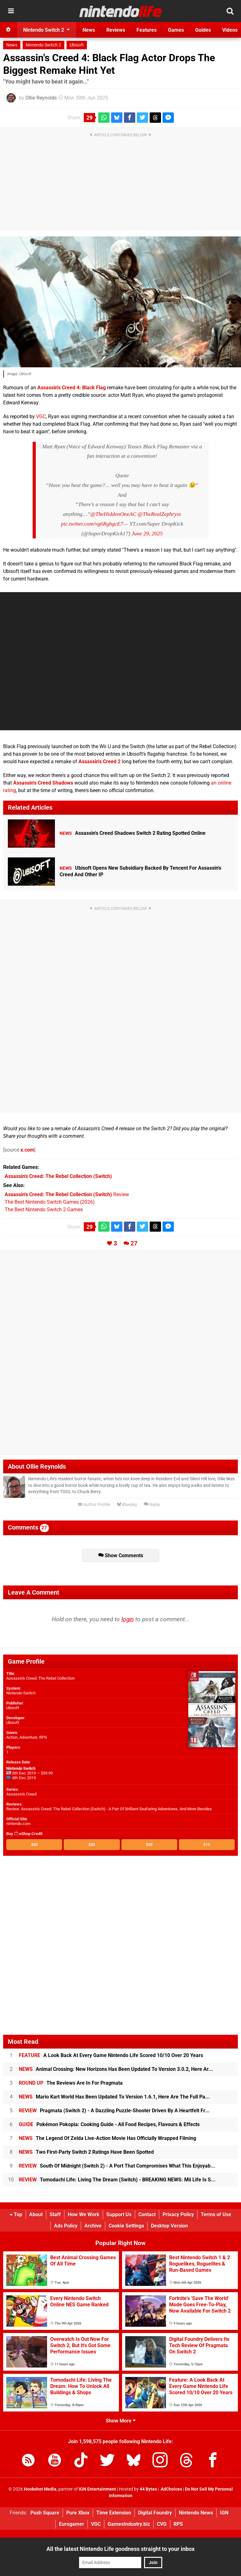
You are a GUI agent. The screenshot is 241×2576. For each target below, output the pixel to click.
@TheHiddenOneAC (113, 514)
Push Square (44, 2513)
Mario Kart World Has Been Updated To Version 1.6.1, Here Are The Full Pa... (114, 2097)
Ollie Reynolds (41, 98)
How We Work (83, 2214)
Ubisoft (77, 45)
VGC (41, 416)
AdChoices (171, 2489)
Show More (121, 2421)
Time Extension (113, 2513)
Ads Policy (66, 2226)
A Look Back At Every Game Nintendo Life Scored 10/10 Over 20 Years (111, 2055)
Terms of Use (216, 2214)
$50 (34, 1844)
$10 (206, 1844)
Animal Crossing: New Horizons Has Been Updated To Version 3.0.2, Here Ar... (116, 2069)
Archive (93, 2226)
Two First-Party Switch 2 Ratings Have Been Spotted (86, 2152)
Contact (147, 2214)
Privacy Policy (178, 2214)
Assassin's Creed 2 (99, 761)
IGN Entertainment (97, 2489)
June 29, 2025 (147, 533)
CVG (162, 2524)
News (11, 45)
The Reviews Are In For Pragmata (71, 2083)
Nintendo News (196, 2513)
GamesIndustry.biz (129, 2524)
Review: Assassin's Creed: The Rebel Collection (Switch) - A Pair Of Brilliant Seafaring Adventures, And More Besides (109, 1808)
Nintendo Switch (20, 1693)
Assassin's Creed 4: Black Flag (71, 388)
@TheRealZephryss (159, 514)
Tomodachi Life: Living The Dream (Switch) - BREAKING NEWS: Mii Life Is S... (117, 2180)
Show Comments (120, 1555)
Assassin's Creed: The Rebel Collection (40, 1678)
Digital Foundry (155, 2513)
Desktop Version (169, 2226)
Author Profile (94, 1504)
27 (134, 1243)
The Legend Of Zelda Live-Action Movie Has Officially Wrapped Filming (107, 2138)
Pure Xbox (77, 2513)
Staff (55, 2214)
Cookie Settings (126, 2226)
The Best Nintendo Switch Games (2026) (50, 1202)
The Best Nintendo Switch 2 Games (44, 1209)
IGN (224, 2513)
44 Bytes (148, 2489)
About (36, 2214)
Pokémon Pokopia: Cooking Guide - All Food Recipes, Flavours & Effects (109, 2124)
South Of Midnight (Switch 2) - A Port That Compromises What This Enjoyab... (117, 2166)
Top (16, 2214)
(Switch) (58, 1176)
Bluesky (127, 1504)
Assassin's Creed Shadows (43, 783)
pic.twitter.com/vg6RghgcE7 (92, 524)
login (127, 1619)
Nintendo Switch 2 (43, 45)
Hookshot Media (40, 2489)
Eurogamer (71, 2524)
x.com (27, 1150)
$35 (91, 1844)
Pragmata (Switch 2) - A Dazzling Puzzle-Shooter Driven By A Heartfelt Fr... (114, 2111)
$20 (149, 1844)
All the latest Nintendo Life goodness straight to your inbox (120, 2549)
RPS (178, 2524)
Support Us (118, 2214)
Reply (152, 1504)
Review (67, 1194)
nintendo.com (18, 1823)
